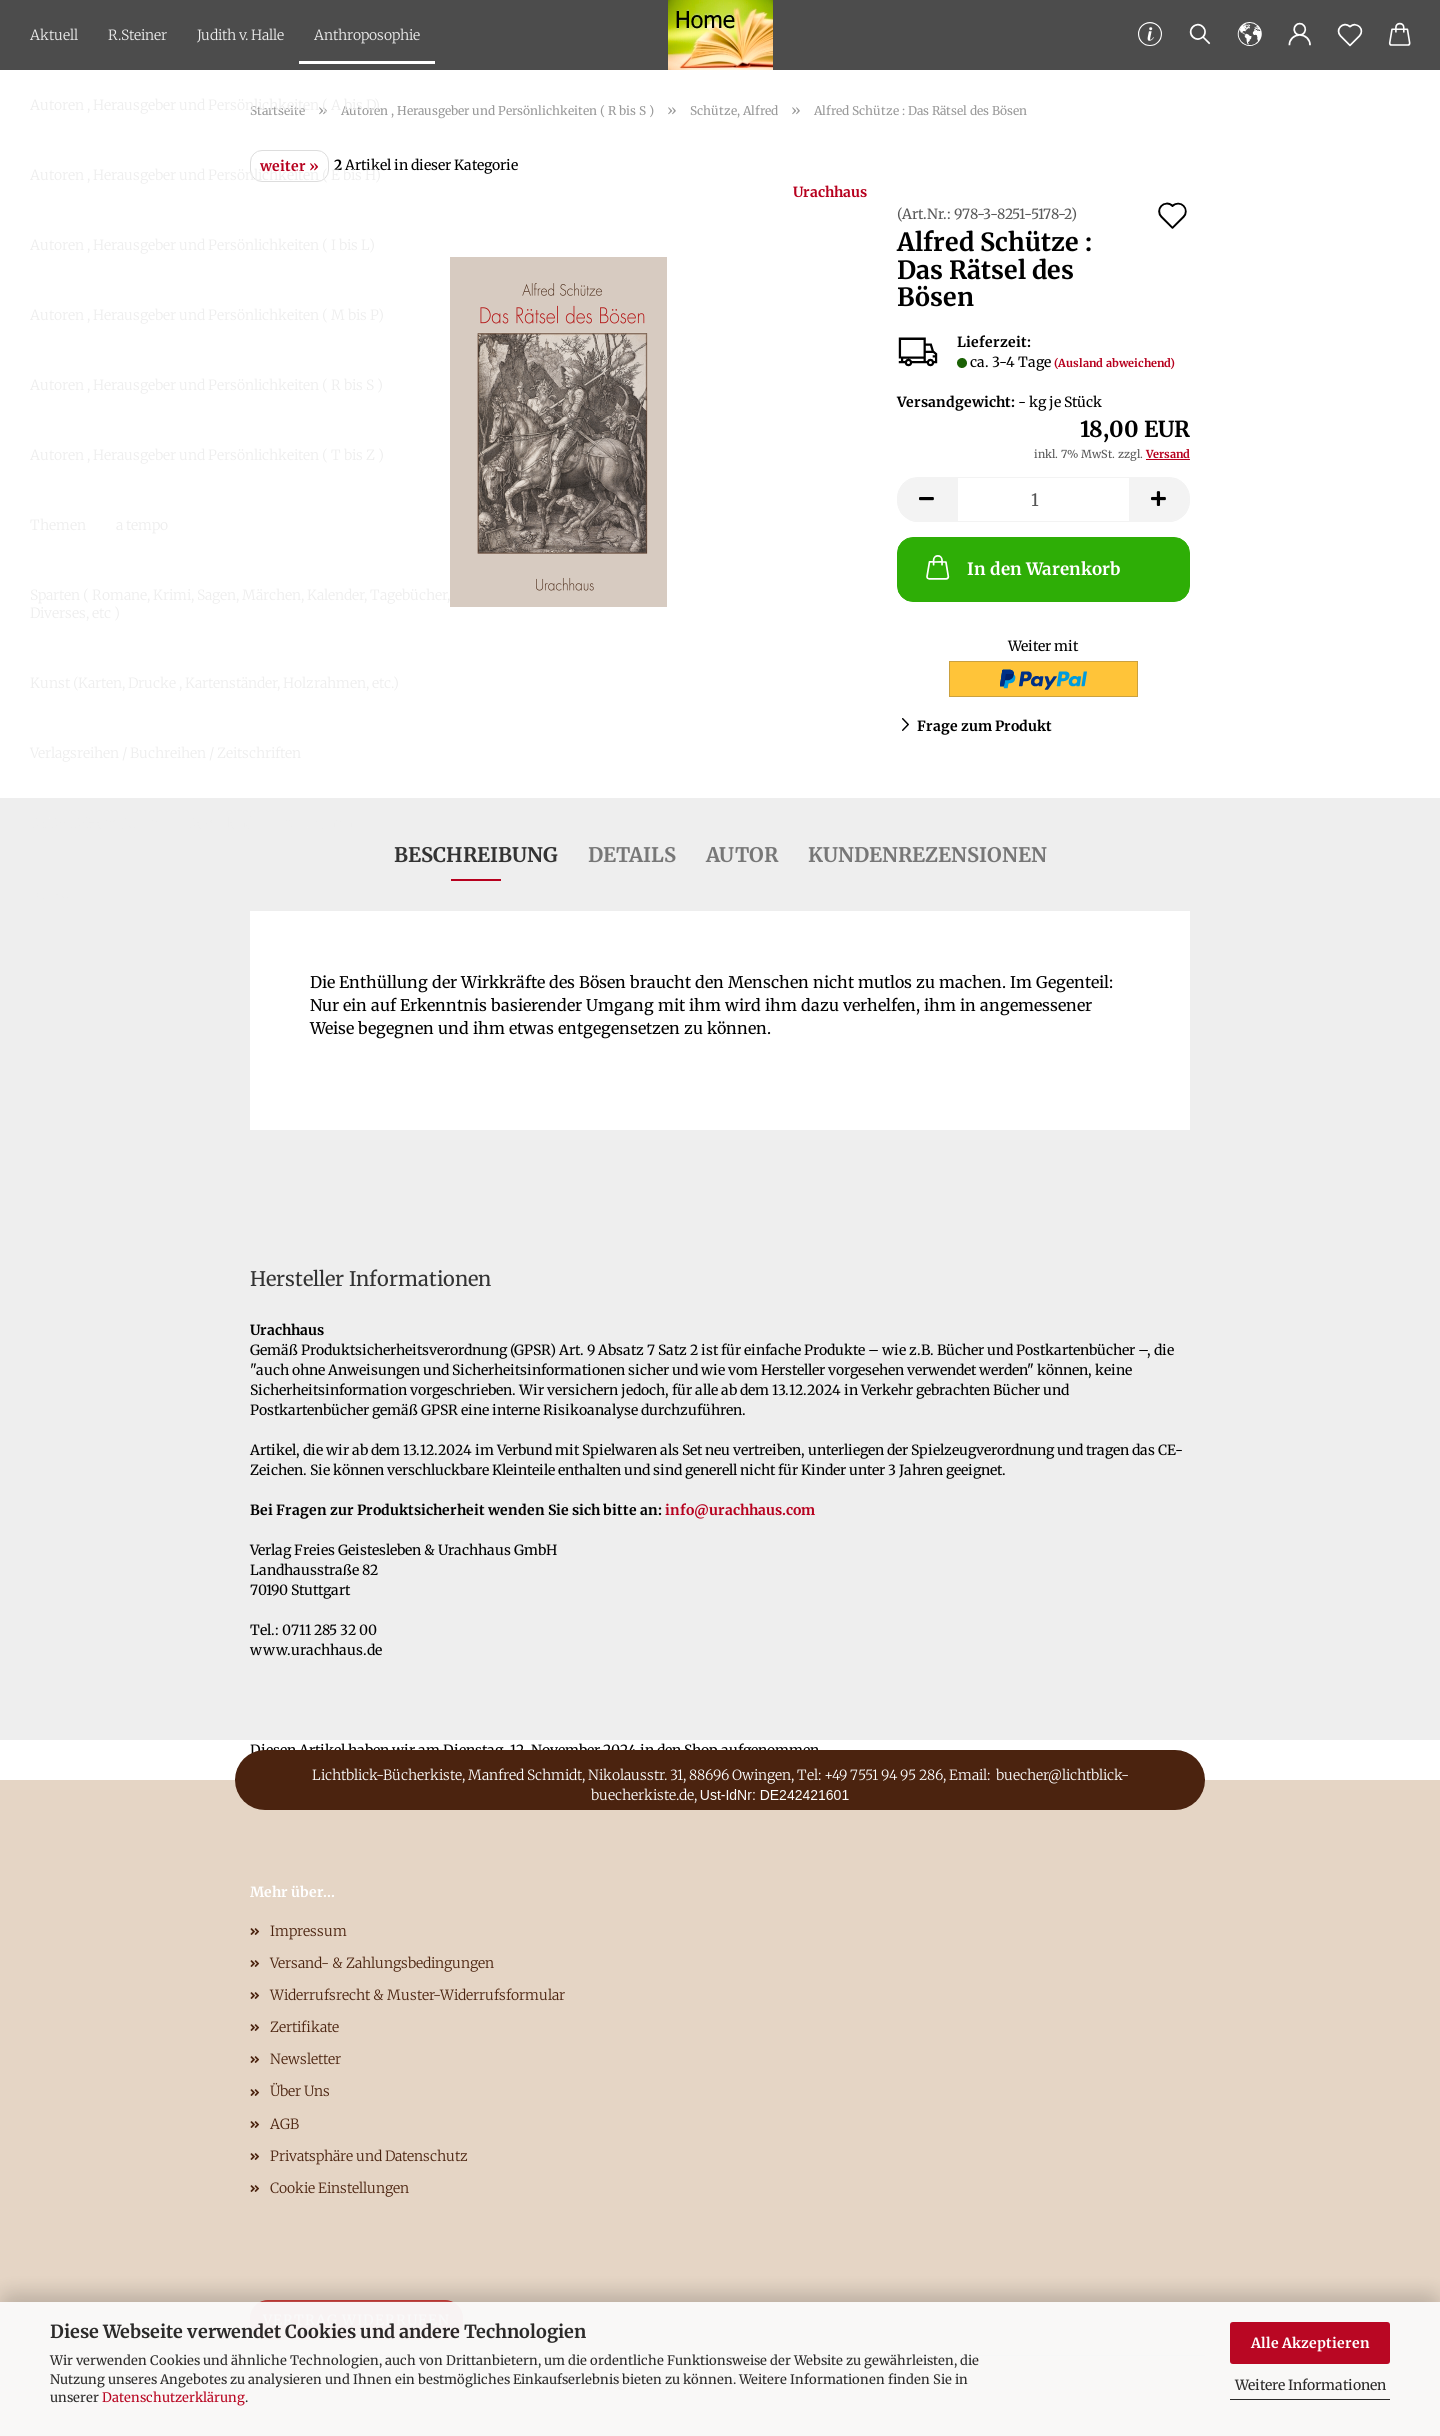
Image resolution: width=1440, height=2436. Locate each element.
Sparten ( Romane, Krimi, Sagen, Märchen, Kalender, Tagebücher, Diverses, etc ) (240, 604)
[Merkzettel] (1350, 35)
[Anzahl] (1043, 499)
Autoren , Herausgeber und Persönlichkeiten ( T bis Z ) (207, 455)
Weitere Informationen (1310, 2385)
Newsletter (305, 2059)
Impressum (308, 1931)
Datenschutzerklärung (173, 2397)
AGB (284, 2124)
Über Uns (300, 2091)
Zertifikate (304, 2027)
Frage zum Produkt (984, 726)
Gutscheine (67, 893)
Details (632, 854)
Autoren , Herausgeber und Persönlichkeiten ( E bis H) (205, 175)
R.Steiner (137, 35)
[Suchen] (1200, 35)
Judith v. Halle (240, 35)
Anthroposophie (367, 35)
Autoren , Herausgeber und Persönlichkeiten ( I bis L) (202, 245)
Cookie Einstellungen (339, 2188)
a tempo (142, 525)
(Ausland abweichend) (1114, 363)
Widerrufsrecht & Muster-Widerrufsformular (417, 1995)
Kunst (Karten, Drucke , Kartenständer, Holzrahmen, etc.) (214, 683)
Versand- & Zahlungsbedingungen (382, 1963)
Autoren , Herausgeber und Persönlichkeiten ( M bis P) (207, 315)
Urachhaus (830, 192)
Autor (742, 854)
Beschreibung (476, 854)
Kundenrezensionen (927, 854)
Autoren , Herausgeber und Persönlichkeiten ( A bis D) (205, 105)
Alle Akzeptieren (1310, 2343)
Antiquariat (320, 823)
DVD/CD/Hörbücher (93, 823)
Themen (58, 525)
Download (220, 823)
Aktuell (54, 35)
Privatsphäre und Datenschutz (369, 2156)
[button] (1250, 35)
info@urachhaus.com (740, 1510)
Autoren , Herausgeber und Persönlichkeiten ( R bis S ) (206, 385)
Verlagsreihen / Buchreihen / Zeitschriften (165, 753)
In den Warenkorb (1021, 567)
